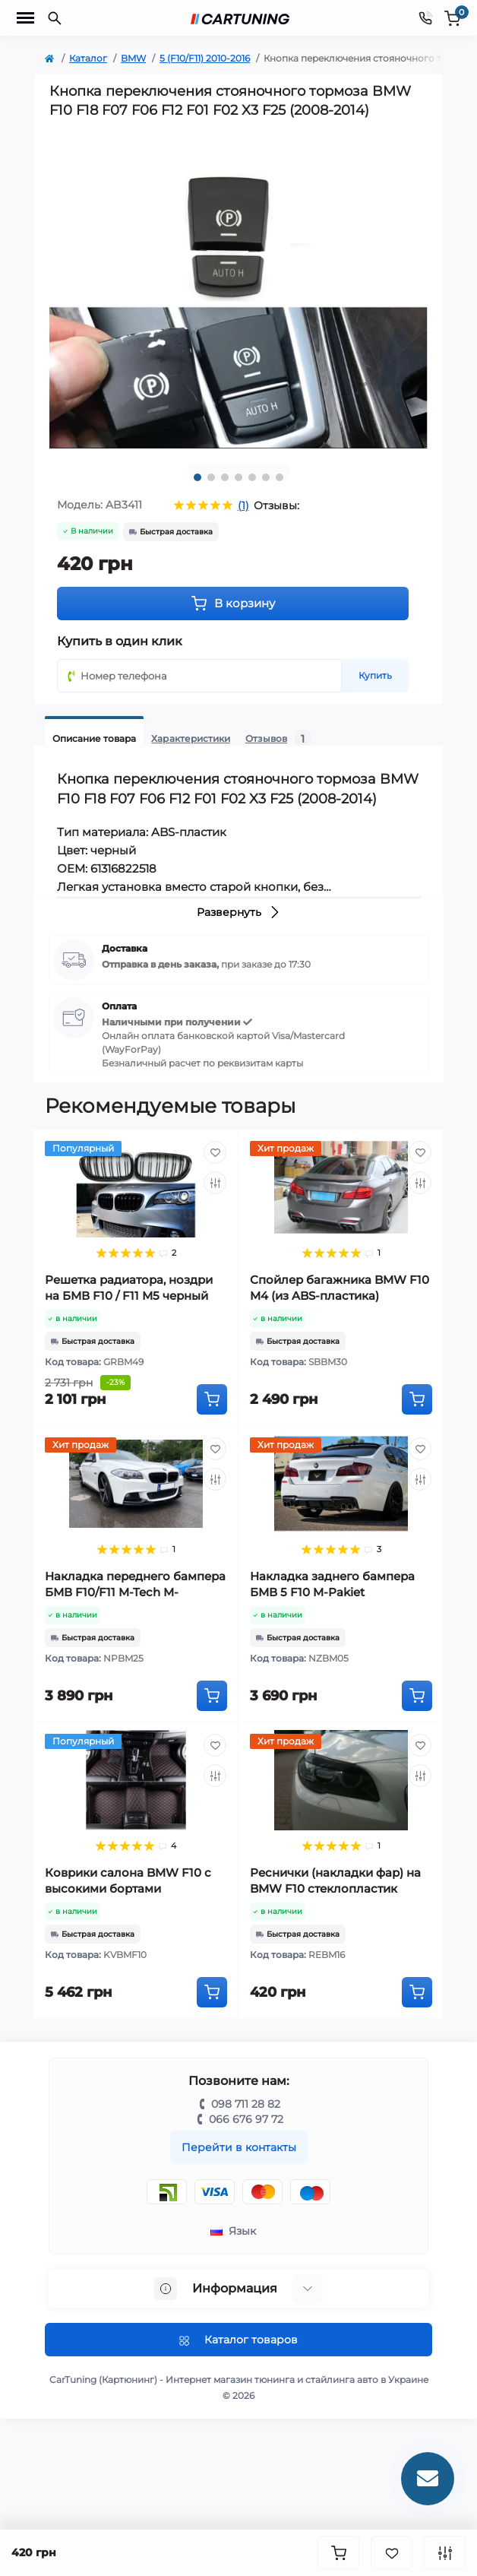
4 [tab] (238, 477)
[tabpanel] (238, 290)
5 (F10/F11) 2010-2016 (205, 58)
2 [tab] (211, 477)
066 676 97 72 (246, 2119)
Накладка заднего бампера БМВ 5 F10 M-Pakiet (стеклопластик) (332, 1592)
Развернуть (239, 912)
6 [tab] (266, 477)
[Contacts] (425, 18)
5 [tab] (252, 477)
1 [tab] (197, 477)
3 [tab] (225, 477)
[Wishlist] (215, 1152)
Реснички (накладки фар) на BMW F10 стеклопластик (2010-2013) (335, 1888)
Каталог (88, 58)
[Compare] (215, 1182)
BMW (133, 58)
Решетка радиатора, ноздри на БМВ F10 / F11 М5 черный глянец (129, 1295)
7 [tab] (279, 477)
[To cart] (212, 1399)
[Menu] (25, 18)
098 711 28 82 (245, 2104)
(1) (243, 505)
